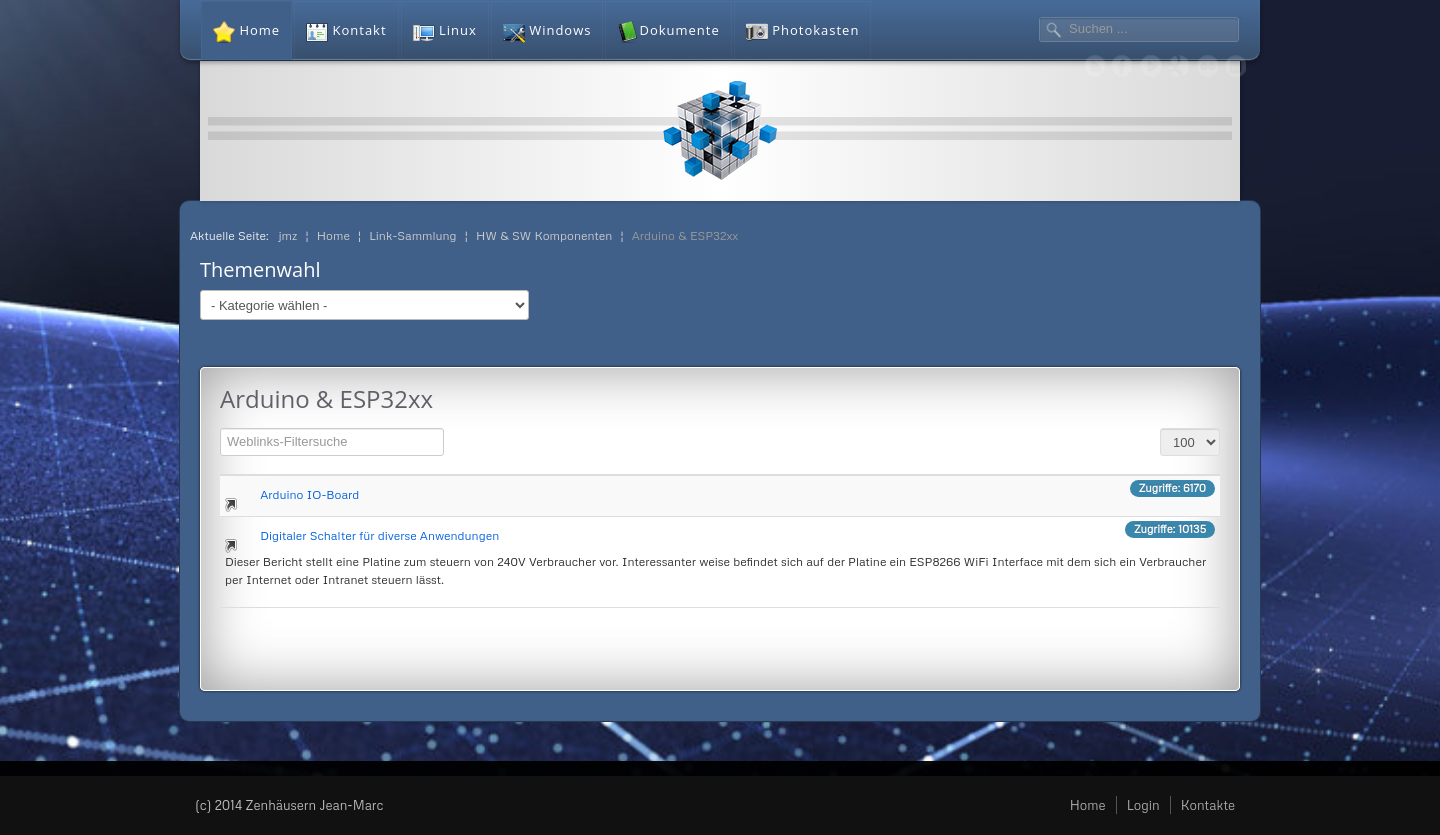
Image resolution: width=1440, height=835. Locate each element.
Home (1088, 805)
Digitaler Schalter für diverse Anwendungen (379, 535)
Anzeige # (1160, 425)
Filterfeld (220, 425)
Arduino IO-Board (309, 494)
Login (1143, 805)
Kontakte (1208, 805)
